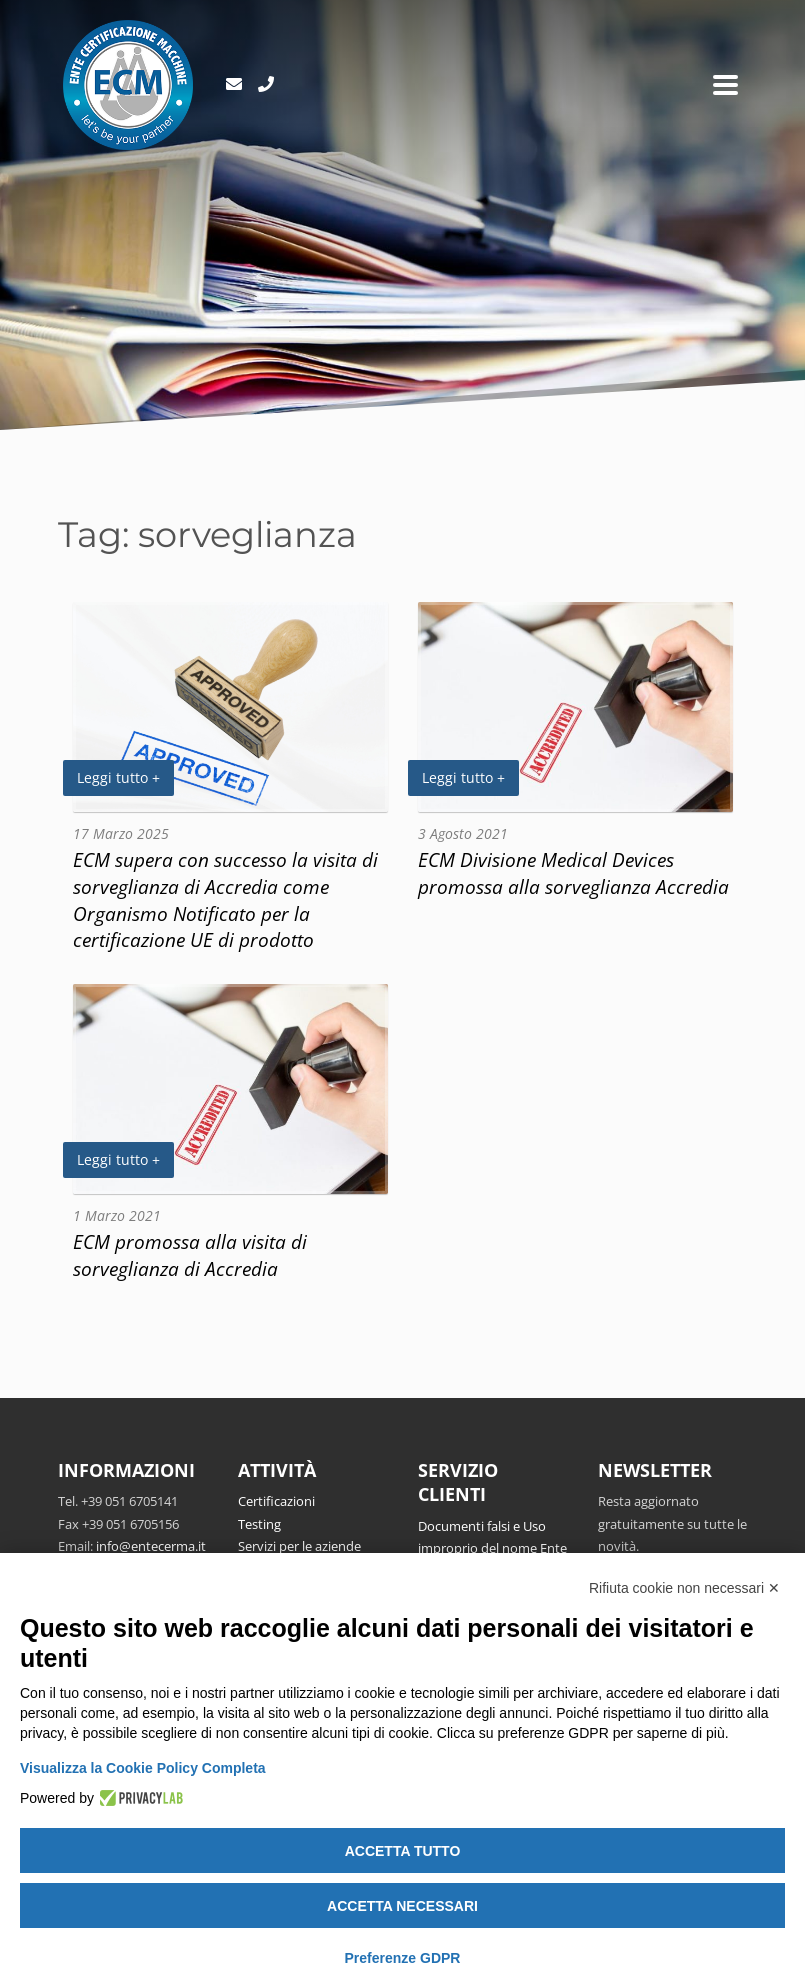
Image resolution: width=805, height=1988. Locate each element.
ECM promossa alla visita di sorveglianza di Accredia (190, 1255)
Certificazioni (276, 1501)
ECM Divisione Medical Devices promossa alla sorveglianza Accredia (573, 873)
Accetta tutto (403, 1851)
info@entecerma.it (151, 1546)
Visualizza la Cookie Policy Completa (143, 1768)
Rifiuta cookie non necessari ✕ (684, 1588)
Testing (259, 1524)
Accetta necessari (402, 1906)
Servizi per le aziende (299, 1546)
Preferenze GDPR (403, 1958)
